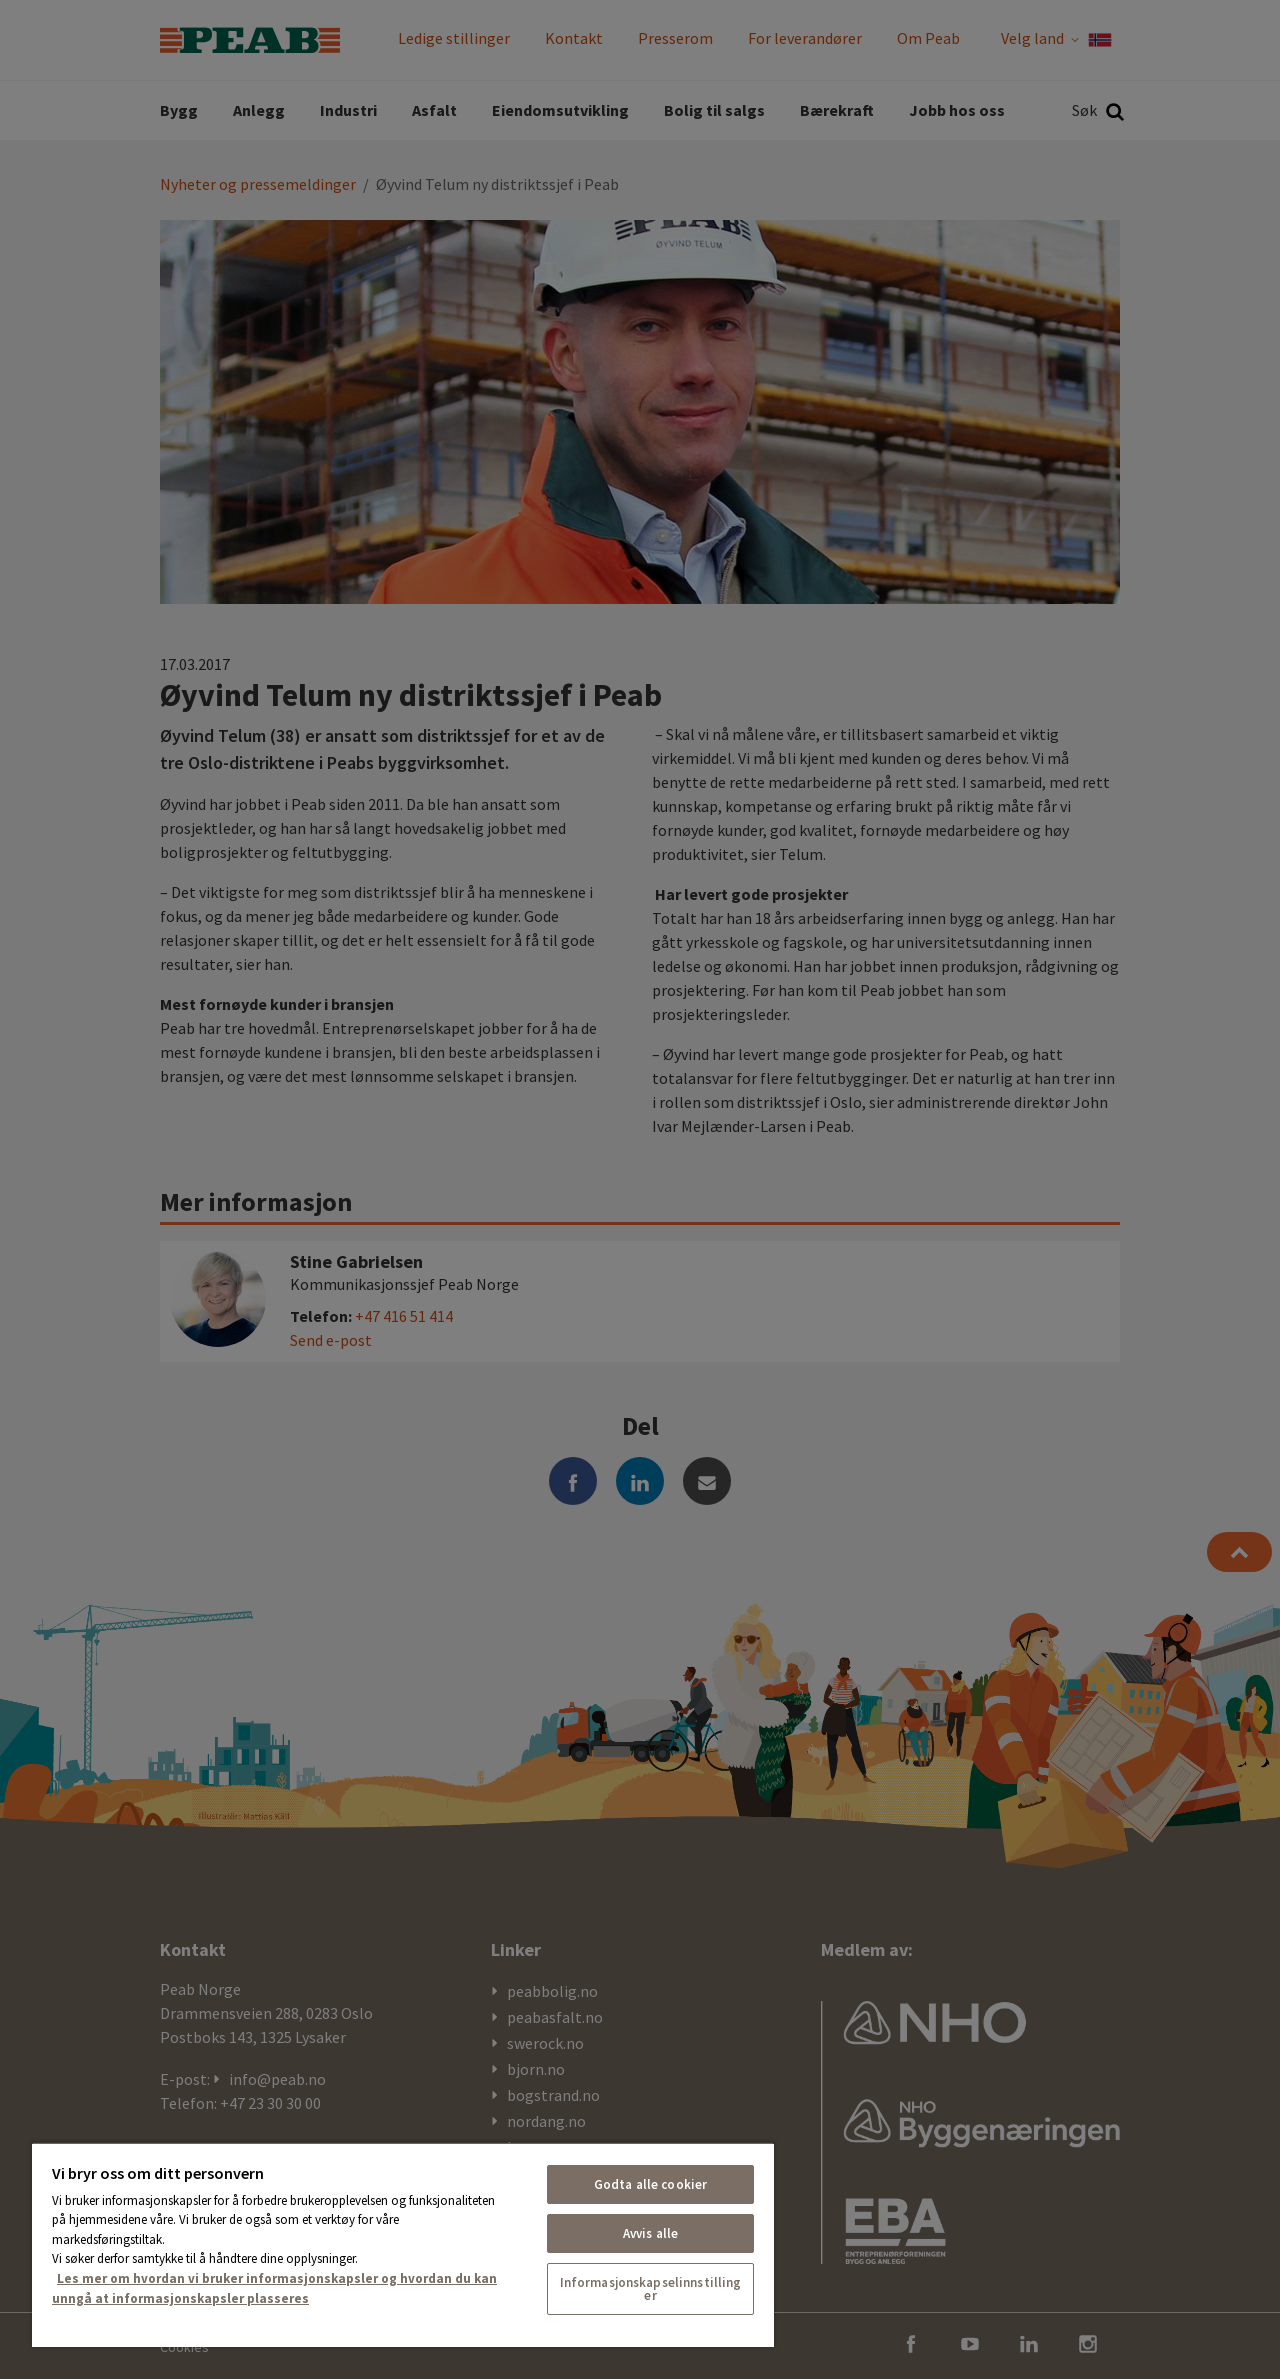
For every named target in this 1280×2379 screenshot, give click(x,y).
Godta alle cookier (650, 2184)
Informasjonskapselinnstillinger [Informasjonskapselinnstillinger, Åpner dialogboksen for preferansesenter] (651, 2289)
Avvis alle (650, 2233)
